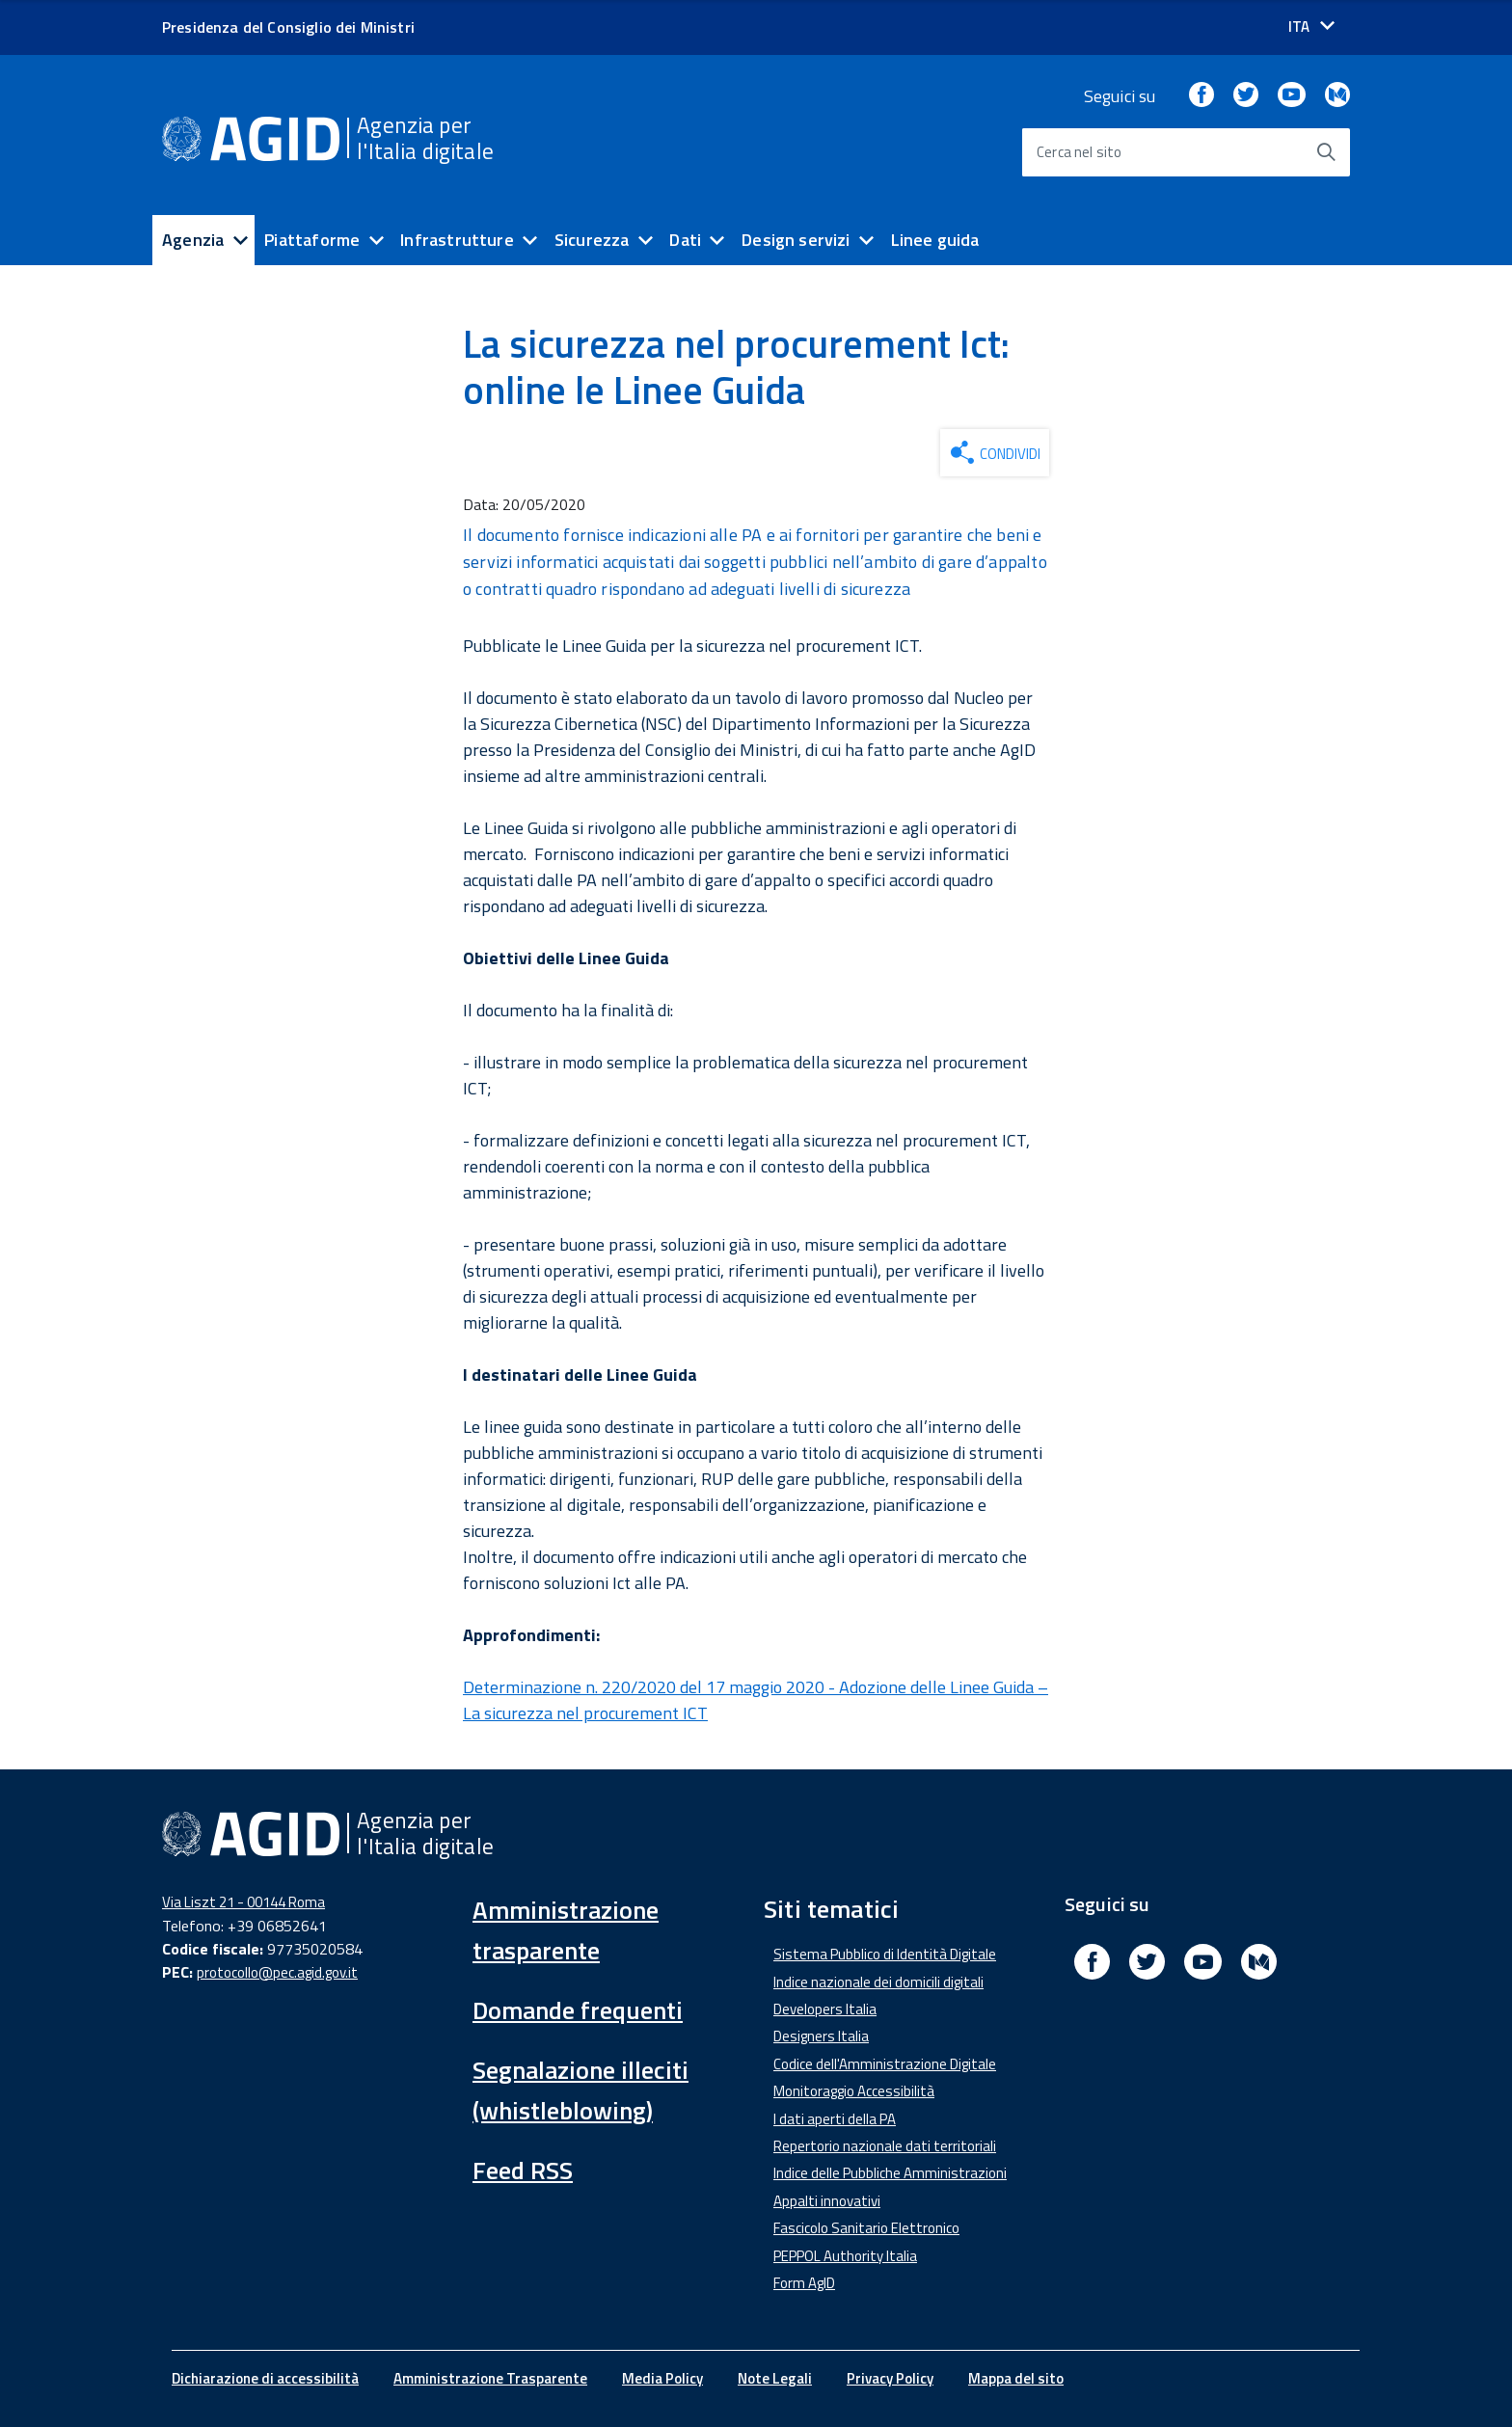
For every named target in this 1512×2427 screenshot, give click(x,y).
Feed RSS (522, 2170)
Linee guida (935, 240)
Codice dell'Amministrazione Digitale (884, 2064)
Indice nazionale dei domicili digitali (878, 1982)
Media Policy (662, 2378)
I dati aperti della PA (834, 2119)
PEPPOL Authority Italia (845, 2256)
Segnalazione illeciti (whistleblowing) (580, 2090)
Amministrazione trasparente (565, 1930)
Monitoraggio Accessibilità (853, 2091)
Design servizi (796, 240)
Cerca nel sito (1079, 152)
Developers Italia (825, 2009)
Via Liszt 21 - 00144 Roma (243, 1902)
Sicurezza (592, 240)
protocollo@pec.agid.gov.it (277, 1972)
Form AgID (804, 2283)
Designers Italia (821, 2036)
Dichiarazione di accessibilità (265, 2378)
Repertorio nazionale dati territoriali (884, 2146)
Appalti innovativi (826, 2201)
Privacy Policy (890, 2378)
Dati (685, 240)
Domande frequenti (577, 2010)
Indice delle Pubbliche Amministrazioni (890, 2173)
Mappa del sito (1016, 2378)
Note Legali (775, 2378)
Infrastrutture (457, 240)
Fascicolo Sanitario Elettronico (866, 2228)
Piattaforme (312, 240)
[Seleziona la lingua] (1311, 26)
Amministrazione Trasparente (490, 2378)
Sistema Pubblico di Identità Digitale (884, 1954)
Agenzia (193, 240)
